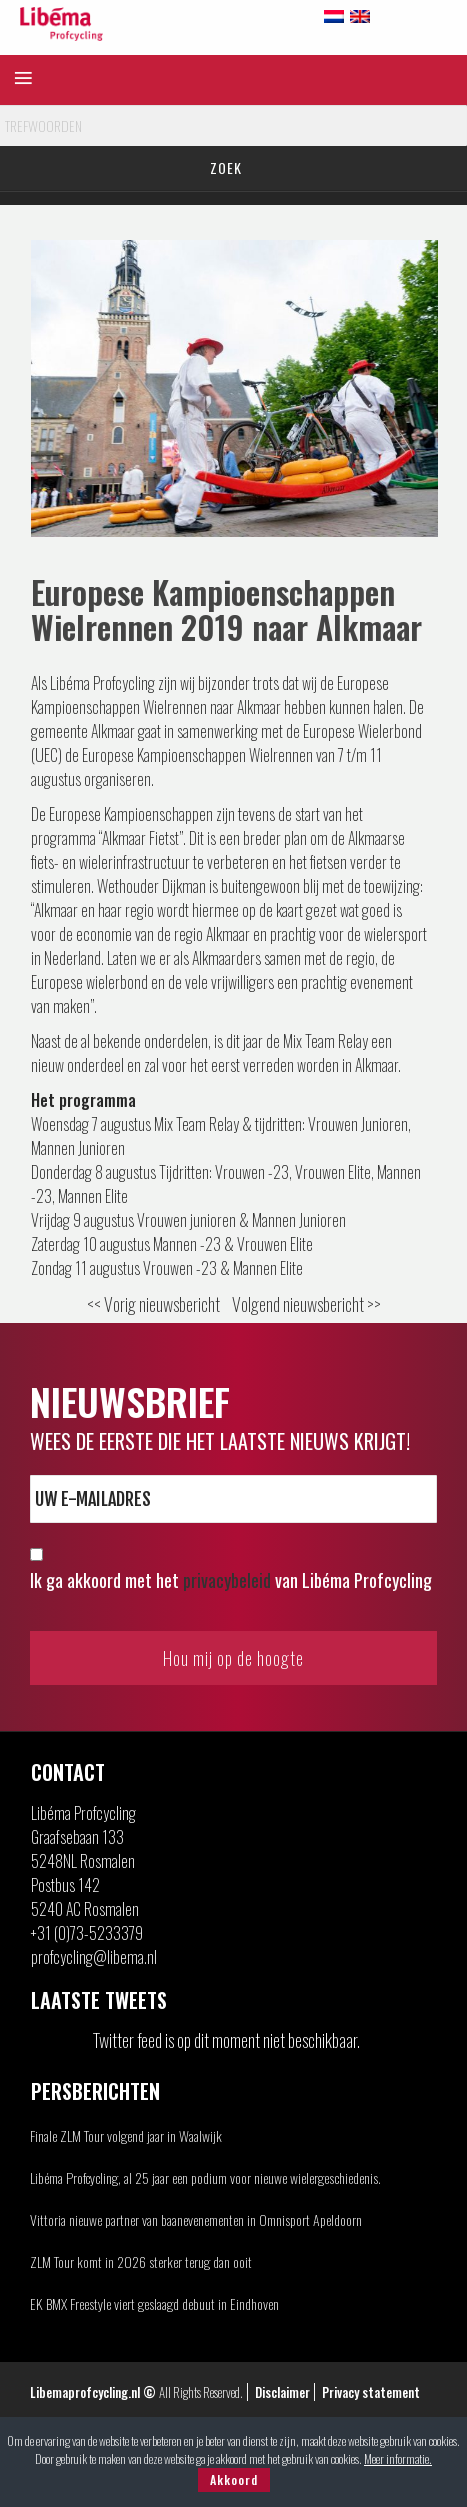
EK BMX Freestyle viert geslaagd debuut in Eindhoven (154, 2303)
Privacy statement (371, 2392)
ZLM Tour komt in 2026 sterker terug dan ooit (141, 2261)
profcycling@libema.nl (94, 1957)
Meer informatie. (398, 2458)
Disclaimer (282, 2392)
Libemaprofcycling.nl (85, 2392)
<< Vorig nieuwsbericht (153, 1304)
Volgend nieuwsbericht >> (306, 1304)
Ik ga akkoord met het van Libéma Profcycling (231, 1580)
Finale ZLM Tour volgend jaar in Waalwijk (126, 2135)
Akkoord (234, 2479)
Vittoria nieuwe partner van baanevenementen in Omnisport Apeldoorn (196, 2219)
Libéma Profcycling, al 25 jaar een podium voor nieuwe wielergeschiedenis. (205, 2177)
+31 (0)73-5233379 (87, 1933)
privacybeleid (227, 1580)
